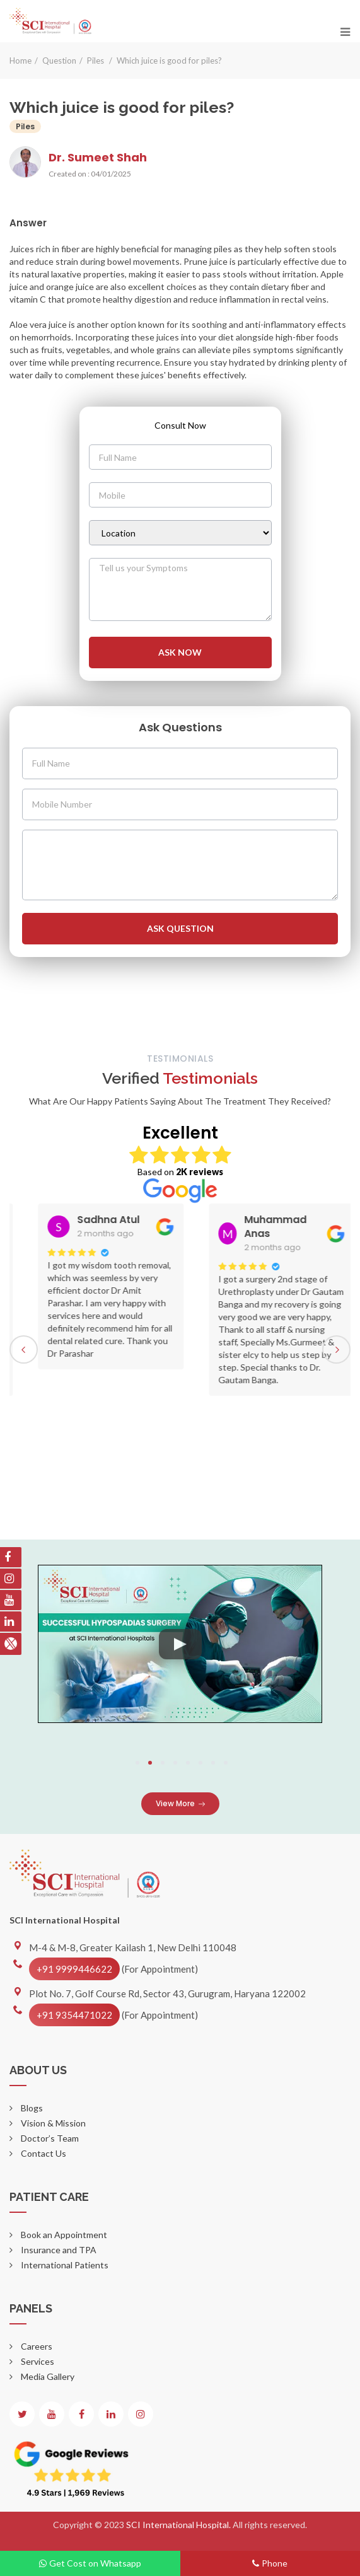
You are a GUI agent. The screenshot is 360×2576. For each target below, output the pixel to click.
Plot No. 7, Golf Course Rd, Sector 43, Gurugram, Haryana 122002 (167, 1993)
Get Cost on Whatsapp (90, 2563)
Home (20, 60)
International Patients (63, 2265)
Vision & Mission (52, 2123)
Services (36, 2361)
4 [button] (175, 1763)
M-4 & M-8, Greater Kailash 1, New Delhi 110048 (132, 1947)
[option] (215, 1286)
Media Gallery (46, 2376)
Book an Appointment (63, 2234)
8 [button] (226, 1763)
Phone (269, 2563)
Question (59, 60)
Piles (96, 60)
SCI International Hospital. (179, 2524)
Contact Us (42, 2153)
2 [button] (150, 1763)
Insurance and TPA (57, 2249)
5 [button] (188, 1763)
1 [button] (137, 1763)
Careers (35, 2346)
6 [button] (200, 1763)
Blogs (31, 2108)
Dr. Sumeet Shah (98, 157)
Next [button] (336, 1349)
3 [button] (163, 1763)
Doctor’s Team (49, 2138)
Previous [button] (23, 1349)
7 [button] (213, 1763)
